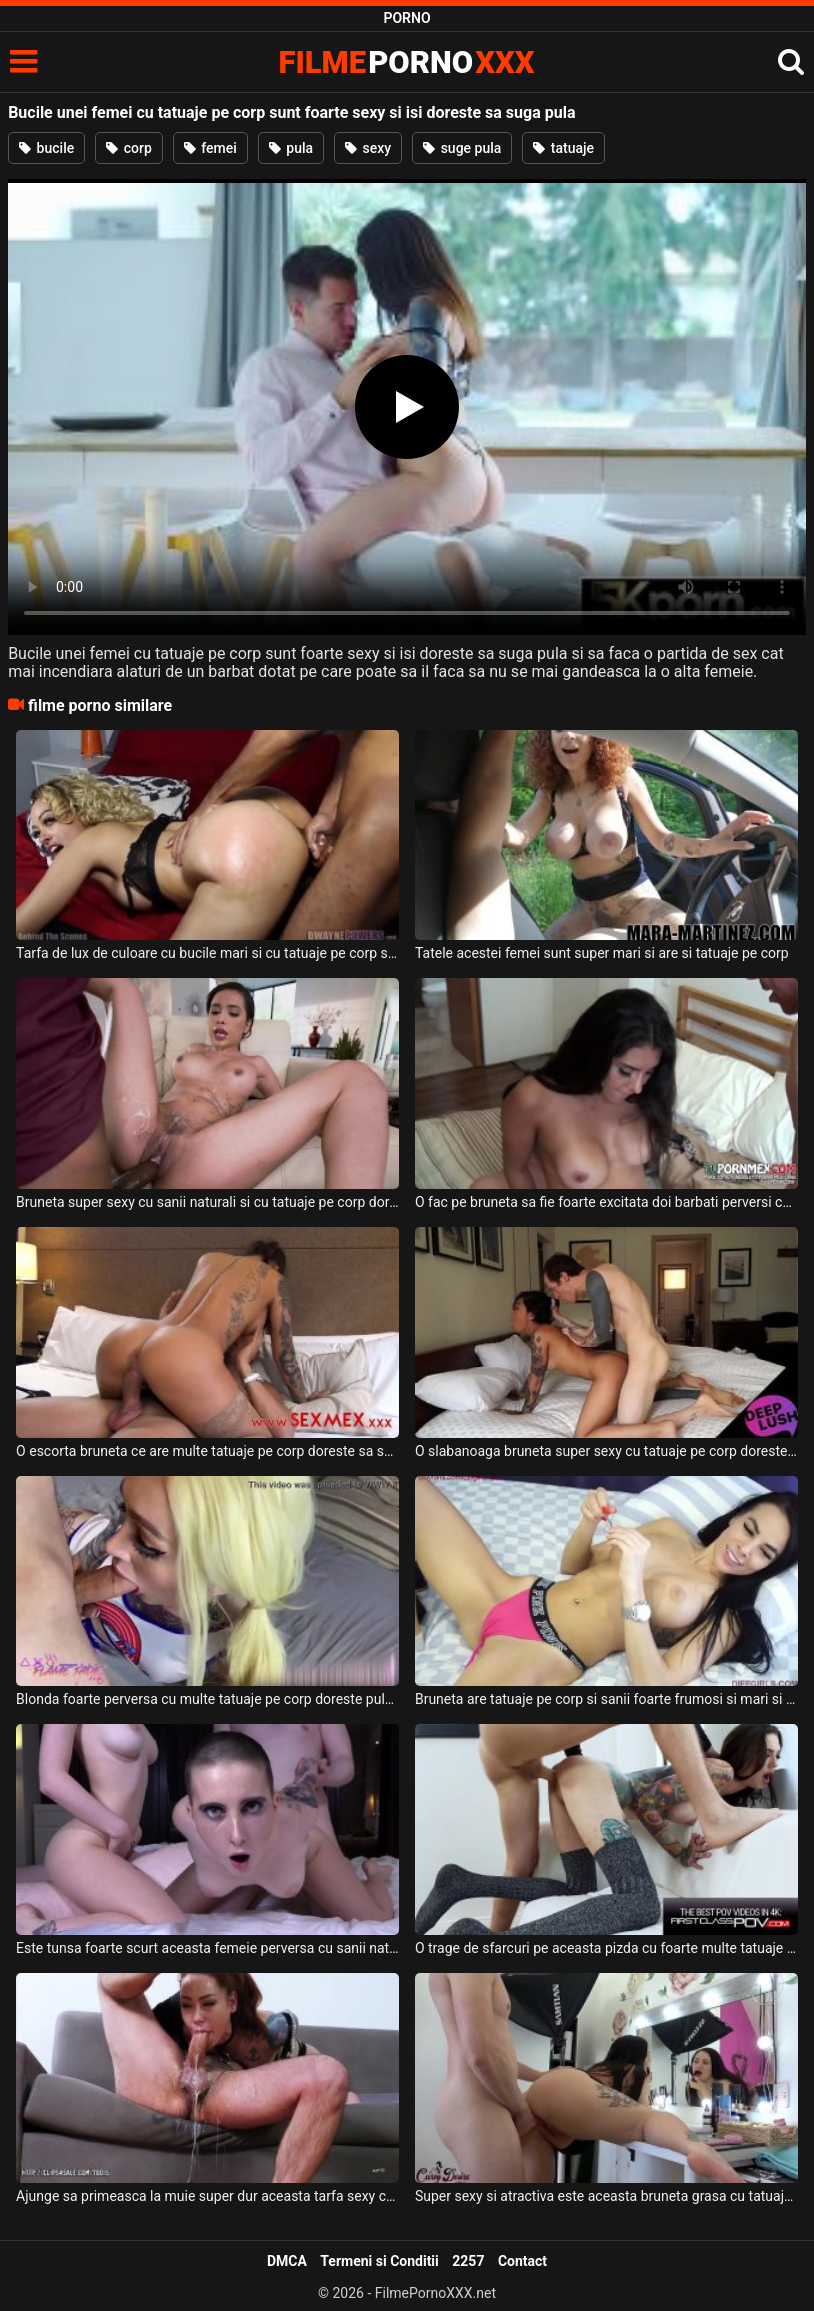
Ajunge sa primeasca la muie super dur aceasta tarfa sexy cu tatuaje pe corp (207, 2196)
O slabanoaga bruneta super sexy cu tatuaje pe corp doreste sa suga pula (606, 1451)
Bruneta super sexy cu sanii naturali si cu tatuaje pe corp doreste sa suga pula (207, 1202)
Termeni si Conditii (379, 2261)
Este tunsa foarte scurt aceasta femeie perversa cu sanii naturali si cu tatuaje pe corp (207, 1948)
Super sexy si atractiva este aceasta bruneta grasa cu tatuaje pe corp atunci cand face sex (606, 2196)
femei (210, 148)
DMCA (287, 2261)
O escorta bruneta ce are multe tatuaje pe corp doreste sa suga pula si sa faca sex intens (207, 1451)
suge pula (462, 148)
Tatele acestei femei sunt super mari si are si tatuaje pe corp (602, 953)
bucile (46, 148)
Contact (522, 2261)
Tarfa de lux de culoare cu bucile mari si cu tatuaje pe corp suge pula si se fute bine (207, 953)
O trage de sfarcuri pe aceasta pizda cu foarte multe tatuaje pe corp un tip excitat (606, 1948)
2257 (468, 2261)
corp (129, 148)
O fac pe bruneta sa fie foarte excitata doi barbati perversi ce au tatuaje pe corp (606, 1202)
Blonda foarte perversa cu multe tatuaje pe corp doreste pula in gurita (207, 1699)
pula (291, 148)
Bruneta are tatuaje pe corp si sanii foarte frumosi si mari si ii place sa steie (606, 1699)
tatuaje (563, 148)
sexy (368, 148)
